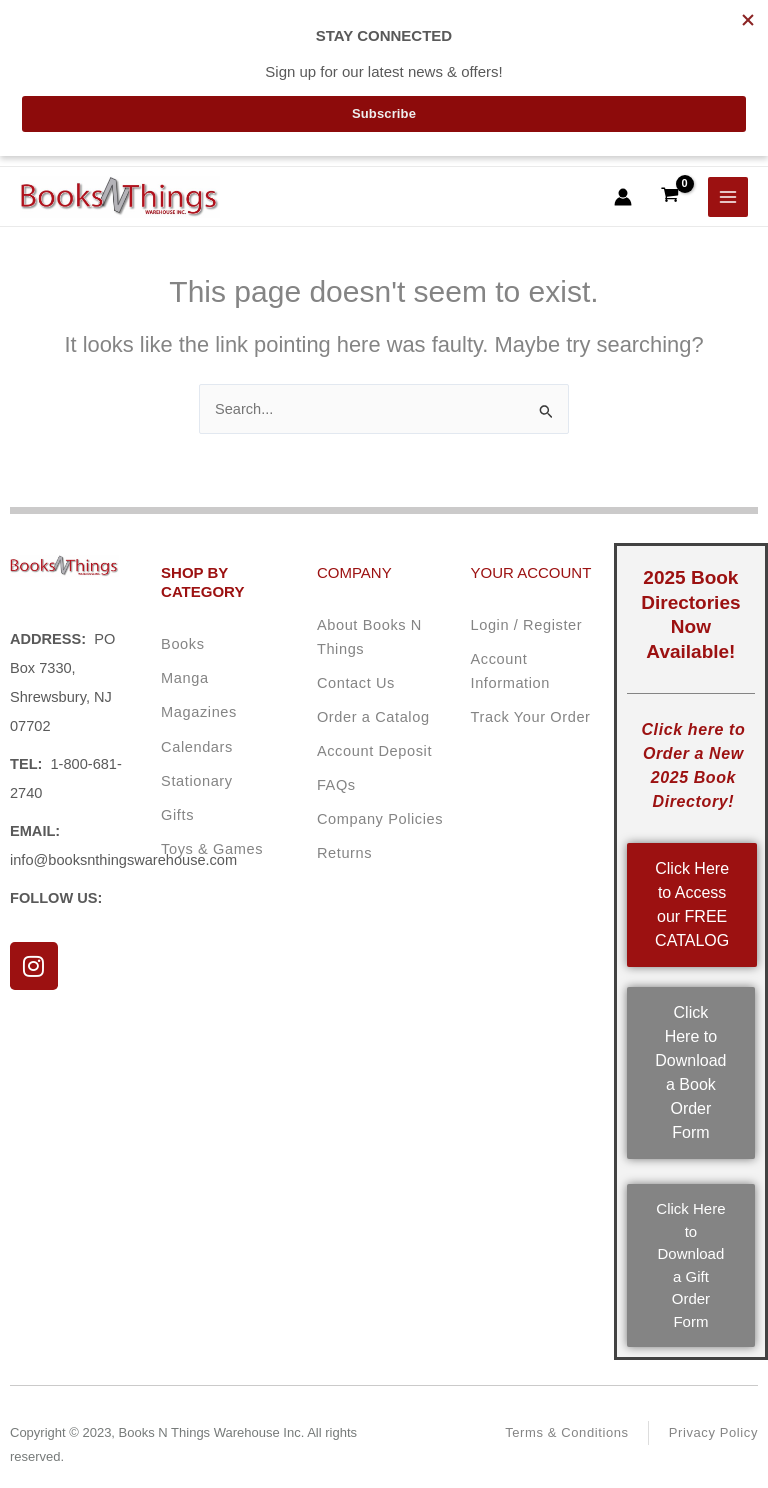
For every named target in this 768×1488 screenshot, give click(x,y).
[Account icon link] (623, 197)
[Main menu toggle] (728, 197)
